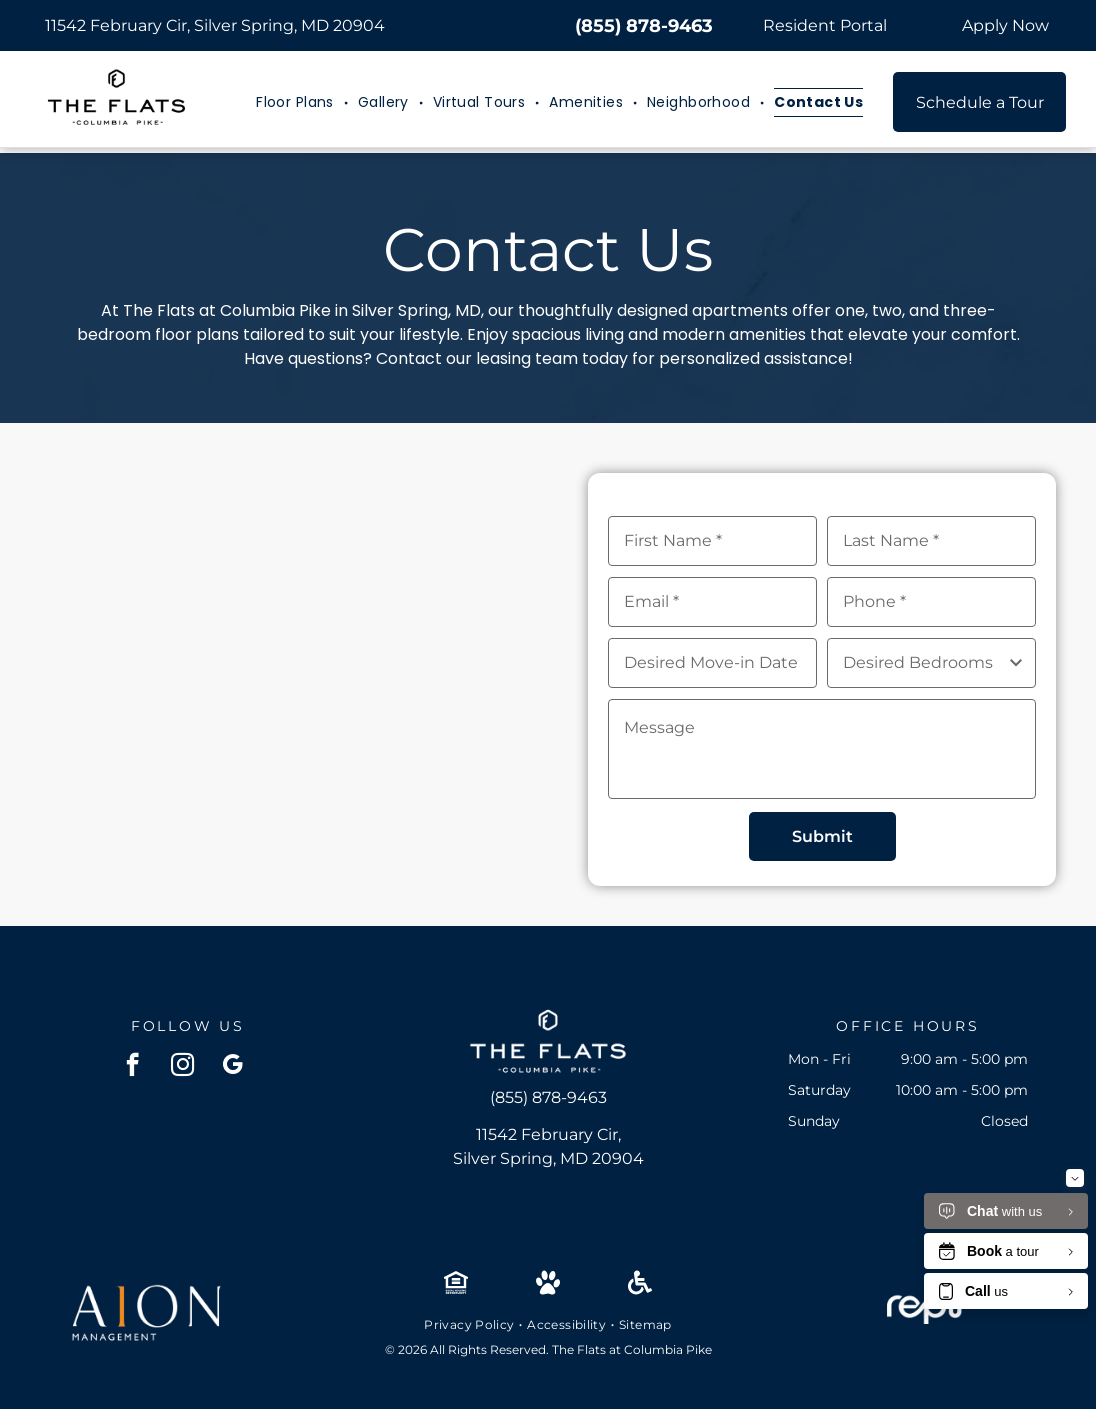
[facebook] (132, 1067)
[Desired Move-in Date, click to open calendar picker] (712, 663)
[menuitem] (297, 102)
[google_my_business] (232, 1067)
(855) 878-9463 (644, 26)
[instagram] (182, 1067)
